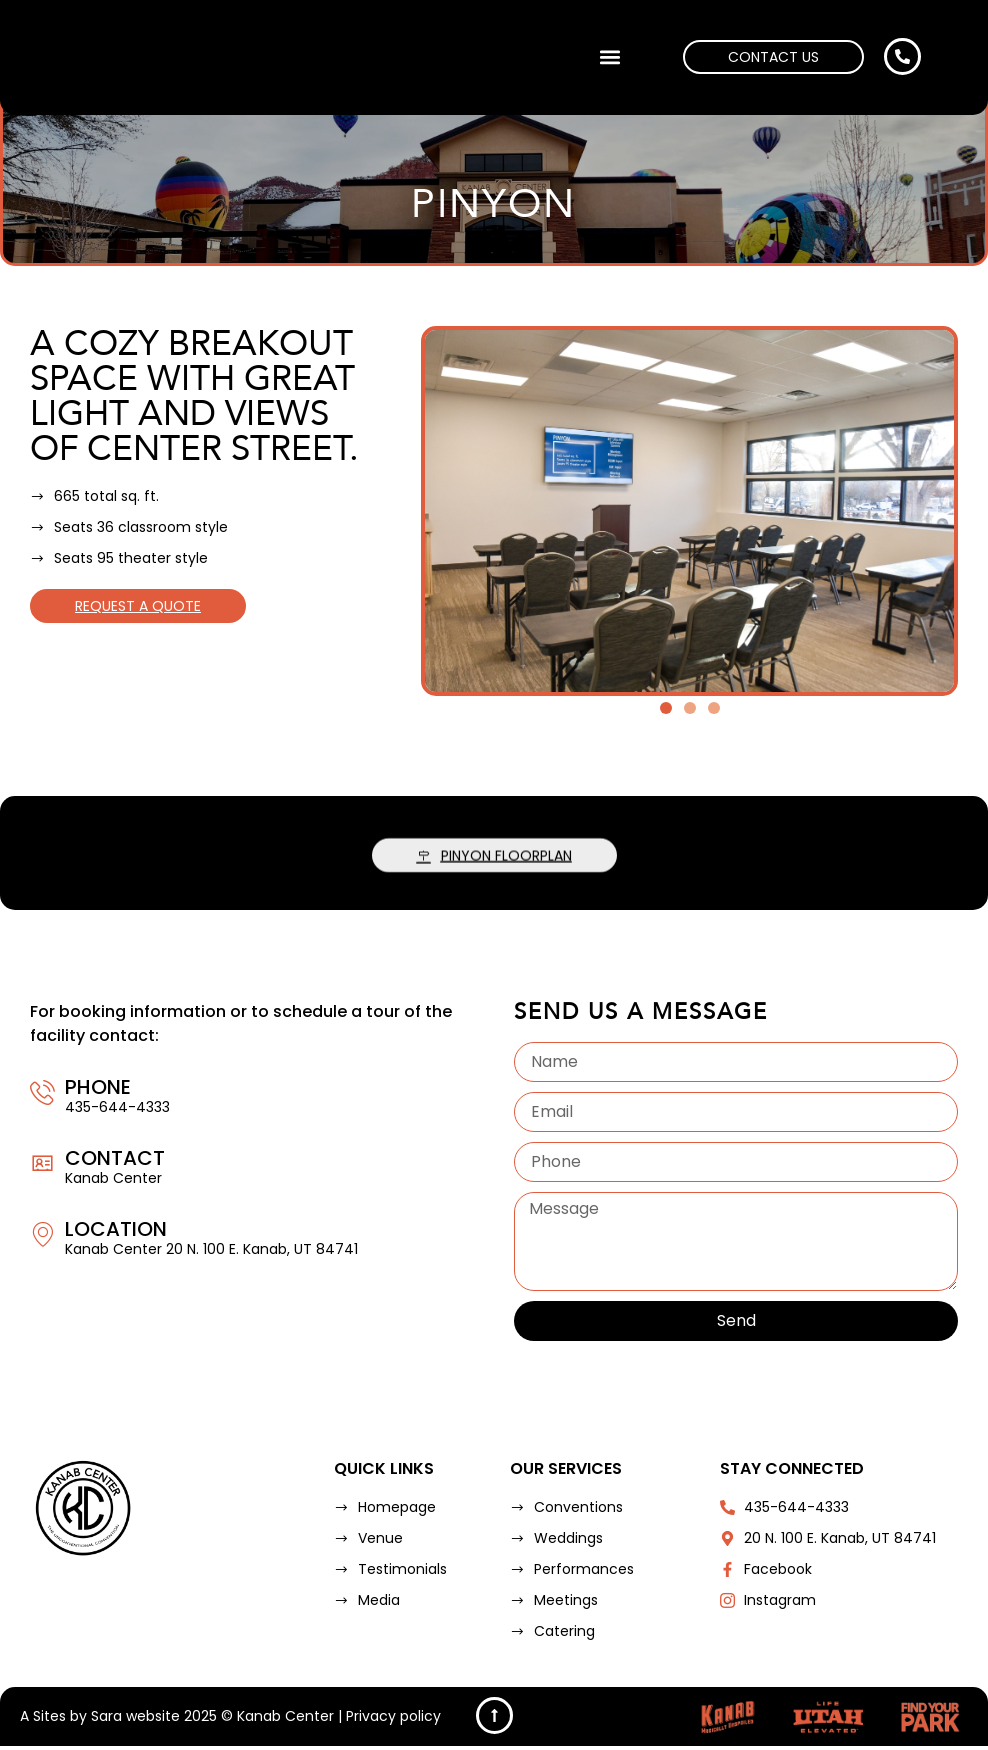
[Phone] (42, 1092)
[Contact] (42, 1163)
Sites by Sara (77, 1720)
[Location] (42, 1234)
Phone (98, 1087)
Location (116, 1229)
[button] (609, 57)
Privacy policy (393, 1720)
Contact (115, 1158)
